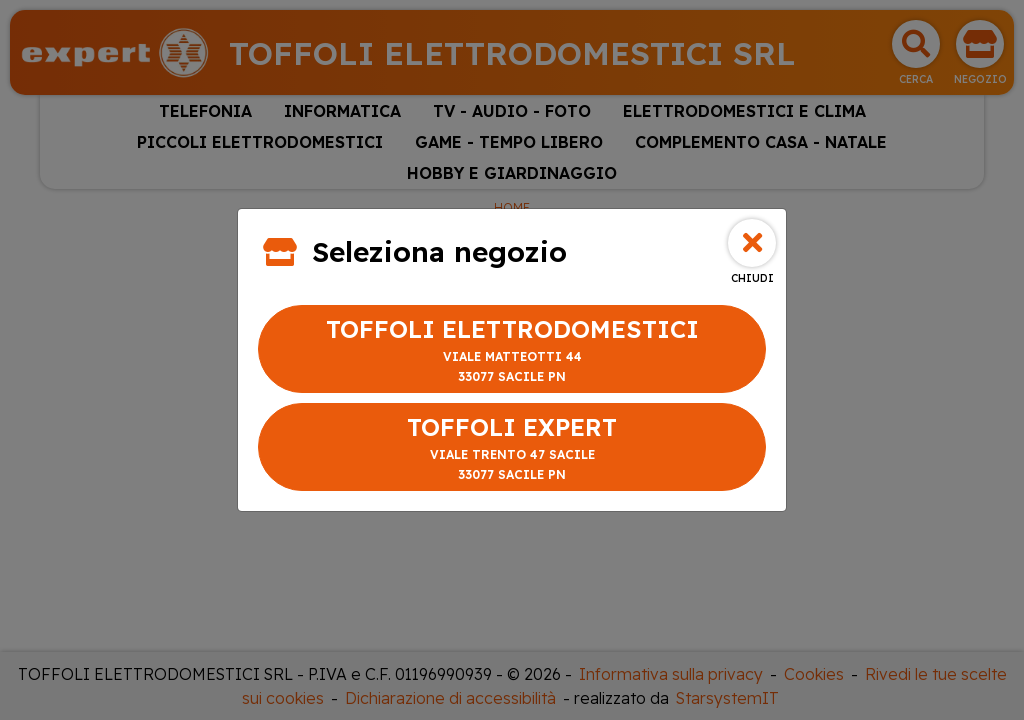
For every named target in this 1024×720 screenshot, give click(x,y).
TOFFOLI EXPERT (512, 448)
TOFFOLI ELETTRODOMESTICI (512, 350)
